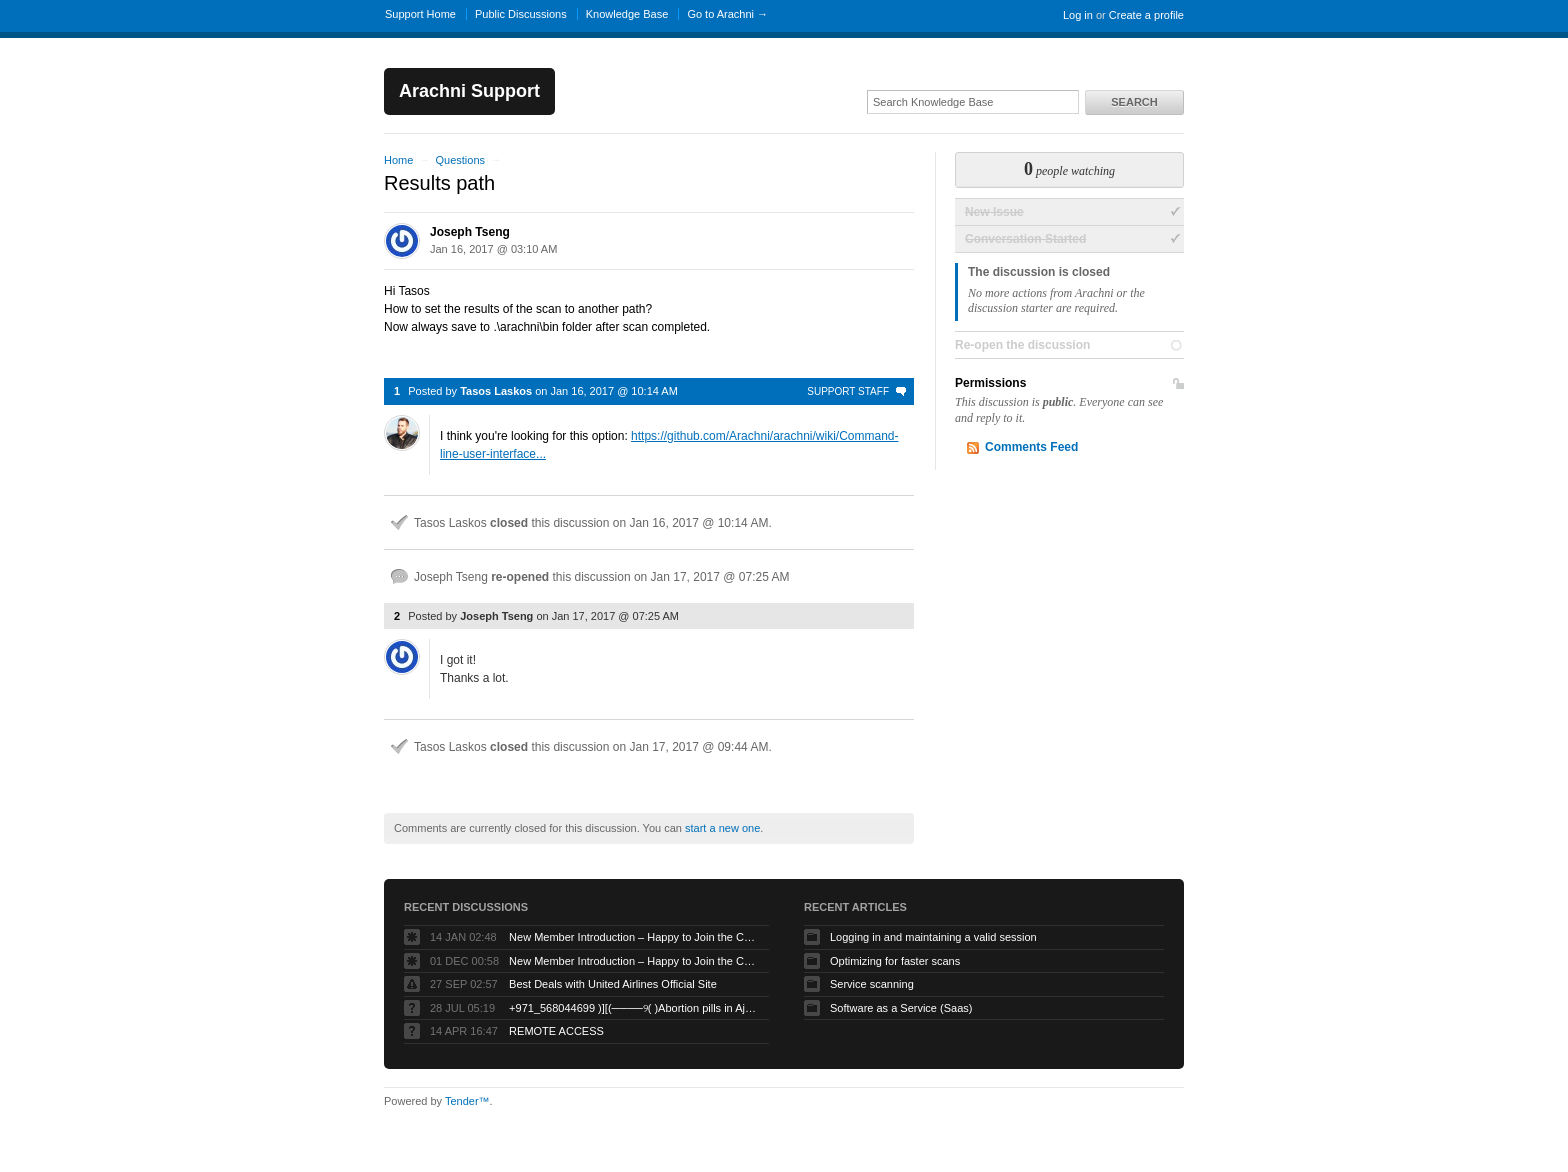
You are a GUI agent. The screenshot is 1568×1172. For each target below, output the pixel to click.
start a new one (722, 828)
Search (1134, 102)
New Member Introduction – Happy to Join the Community (634, 937)
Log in (1078, 15)
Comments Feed (1031, 447)
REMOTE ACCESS (556, 1031)
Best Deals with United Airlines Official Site (613, 984)
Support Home (420, 14)
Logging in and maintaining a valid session (933, 937)
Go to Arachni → (727, 14)
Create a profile (1146, 15)
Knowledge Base (627, 14)
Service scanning (872, 984)
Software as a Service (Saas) (901, 1008)
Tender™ (467, 1101)
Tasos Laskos (496, 391)
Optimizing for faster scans (895, 961)
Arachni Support (469, 91)
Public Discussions (521, 14)
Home (398, 160)
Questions (460, 160)
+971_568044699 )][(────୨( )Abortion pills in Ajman (634, 1008)
